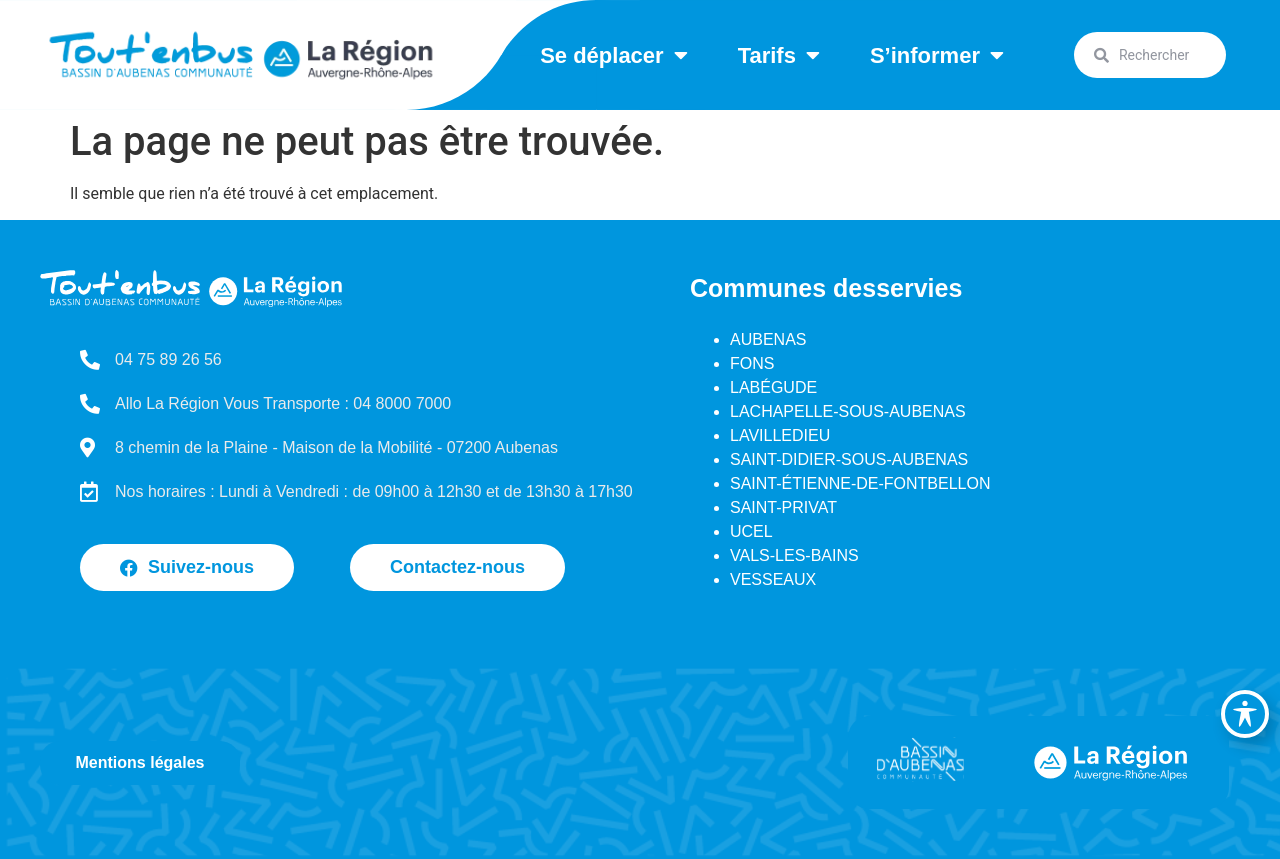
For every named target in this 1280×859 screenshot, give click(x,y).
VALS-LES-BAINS (794, 555)
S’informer (937, 55)
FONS (752, 363)
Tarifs (779, 55)
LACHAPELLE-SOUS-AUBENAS (848, 411)
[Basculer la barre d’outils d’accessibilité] (1245, 714)
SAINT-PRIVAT (783, 507)
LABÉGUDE (773, 387)
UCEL (751, 531)
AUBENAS (768, 339)
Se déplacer (614, 55)
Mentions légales (140, 762)
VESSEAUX (773, 579)
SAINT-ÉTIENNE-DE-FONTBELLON (860, 483)
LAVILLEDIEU (780, 435)
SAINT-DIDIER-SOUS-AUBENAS (849, 459)
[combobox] (1150, 55)
